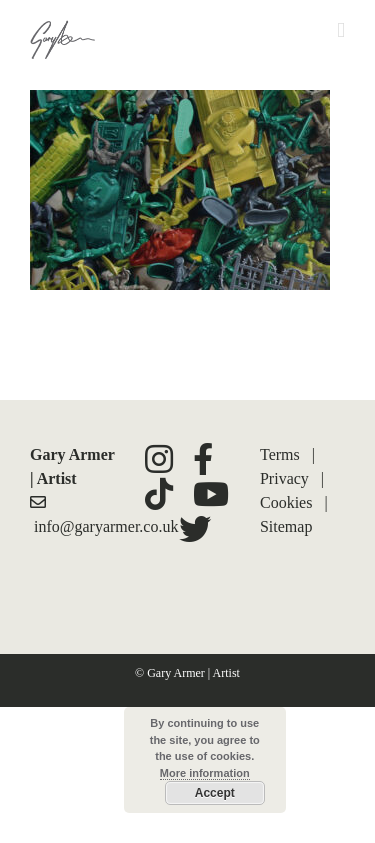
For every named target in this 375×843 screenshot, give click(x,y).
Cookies (286, 502)
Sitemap (286, 526)
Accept (215, 793)
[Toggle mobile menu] (341, 30)
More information (205, 773)
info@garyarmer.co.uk (106, 526)
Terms (280, 454)
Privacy (284, 478)
